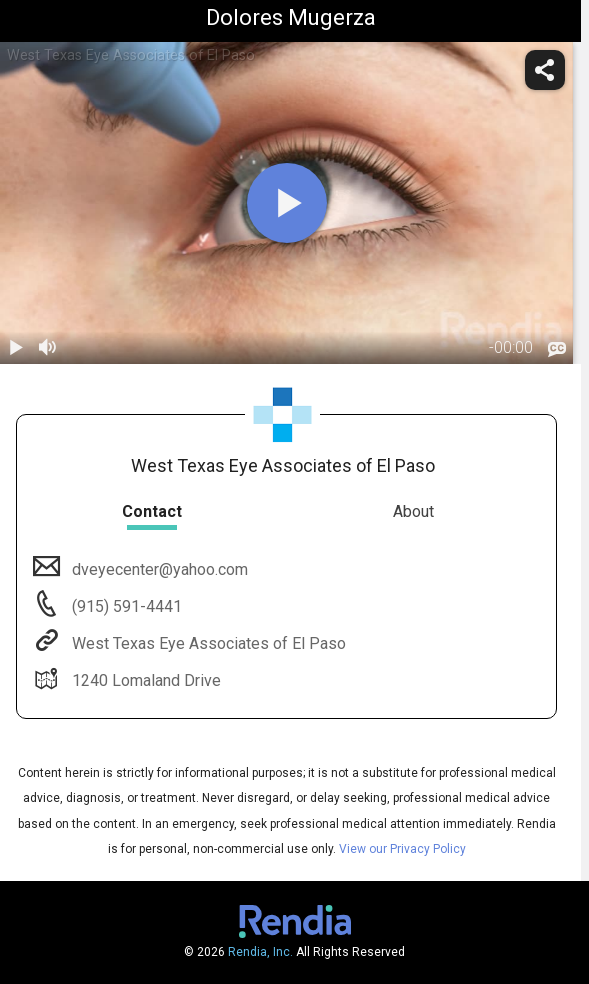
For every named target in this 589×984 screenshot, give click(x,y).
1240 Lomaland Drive (144, 680)
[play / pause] (16, 348)
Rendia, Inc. (260, 952)
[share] (545, 70)
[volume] (48, 348)
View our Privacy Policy (402, 849)
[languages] (557, 350)
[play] (287, 203)
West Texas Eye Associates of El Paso (207, 643)
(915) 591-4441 (125, 606)
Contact (152, 511)
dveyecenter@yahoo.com (158, 569)
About (413, 511)
